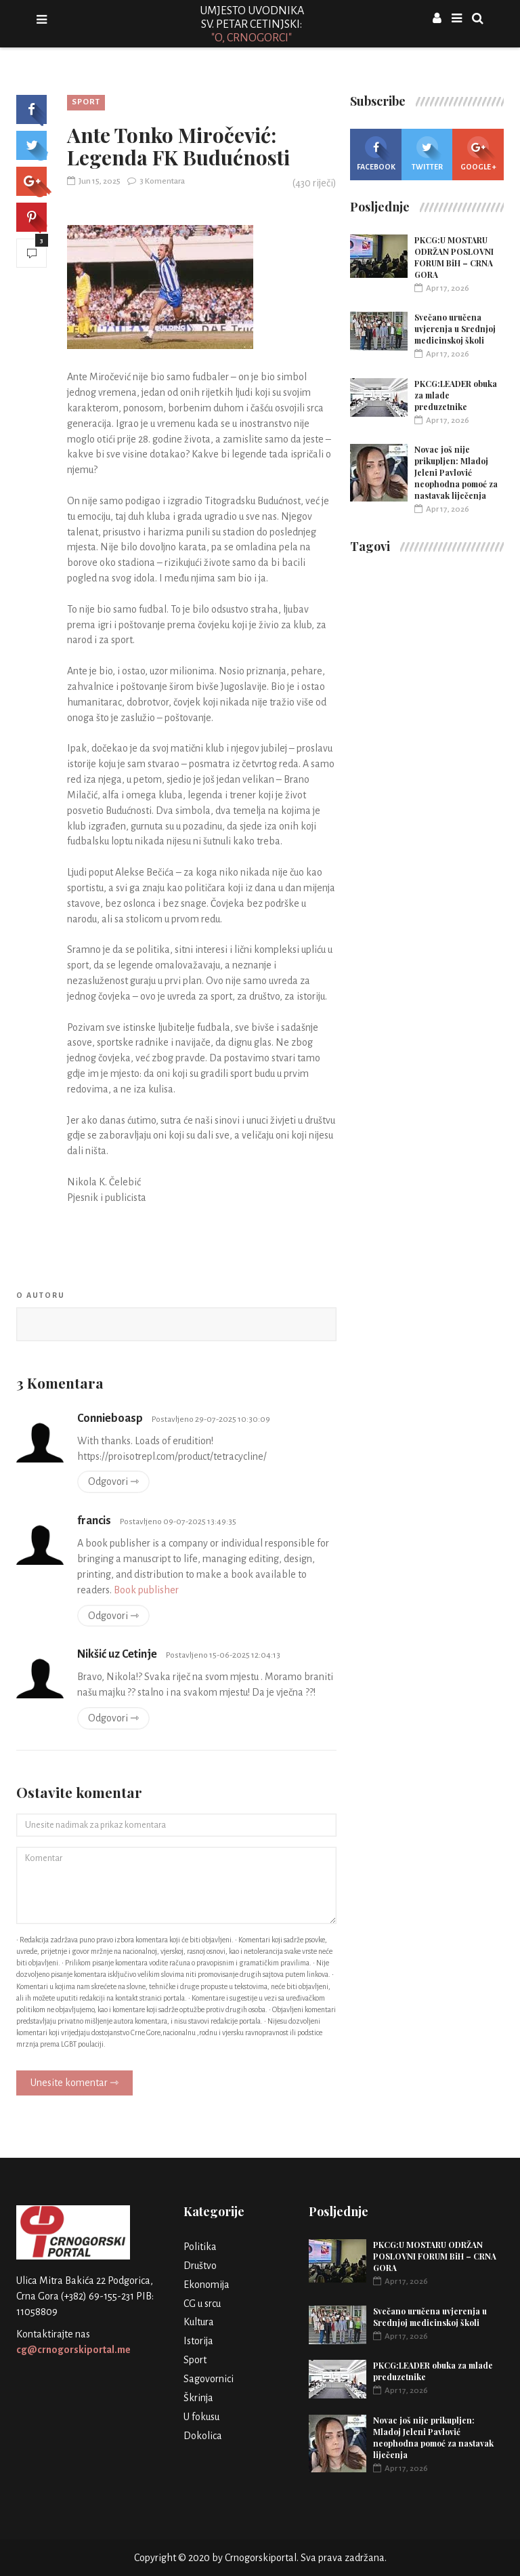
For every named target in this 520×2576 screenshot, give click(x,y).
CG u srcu (202, 2303)
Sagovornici (208, 2378)
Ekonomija (206, 2284)
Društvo (200, 2265)
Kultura (198, 2321)
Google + (478, 153)
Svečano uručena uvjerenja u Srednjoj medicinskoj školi (455, 329)
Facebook (376, 153)
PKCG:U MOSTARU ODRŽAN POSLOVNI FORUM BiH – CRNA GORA (454, 257)
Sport (86, 102)
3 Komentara (156, 181)
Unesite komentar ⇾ (74, 2082)
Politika (200, 2246)
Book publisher (146, 1590)
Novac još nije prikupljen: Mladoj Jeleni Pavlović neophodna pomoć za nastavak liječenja (456, 472)
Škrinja (198, 2397)
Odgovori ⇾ (113, 1481)
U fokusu (201, 2416)
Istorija (198, 2340)
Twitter (427, 153)
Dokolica (202, 2435)
